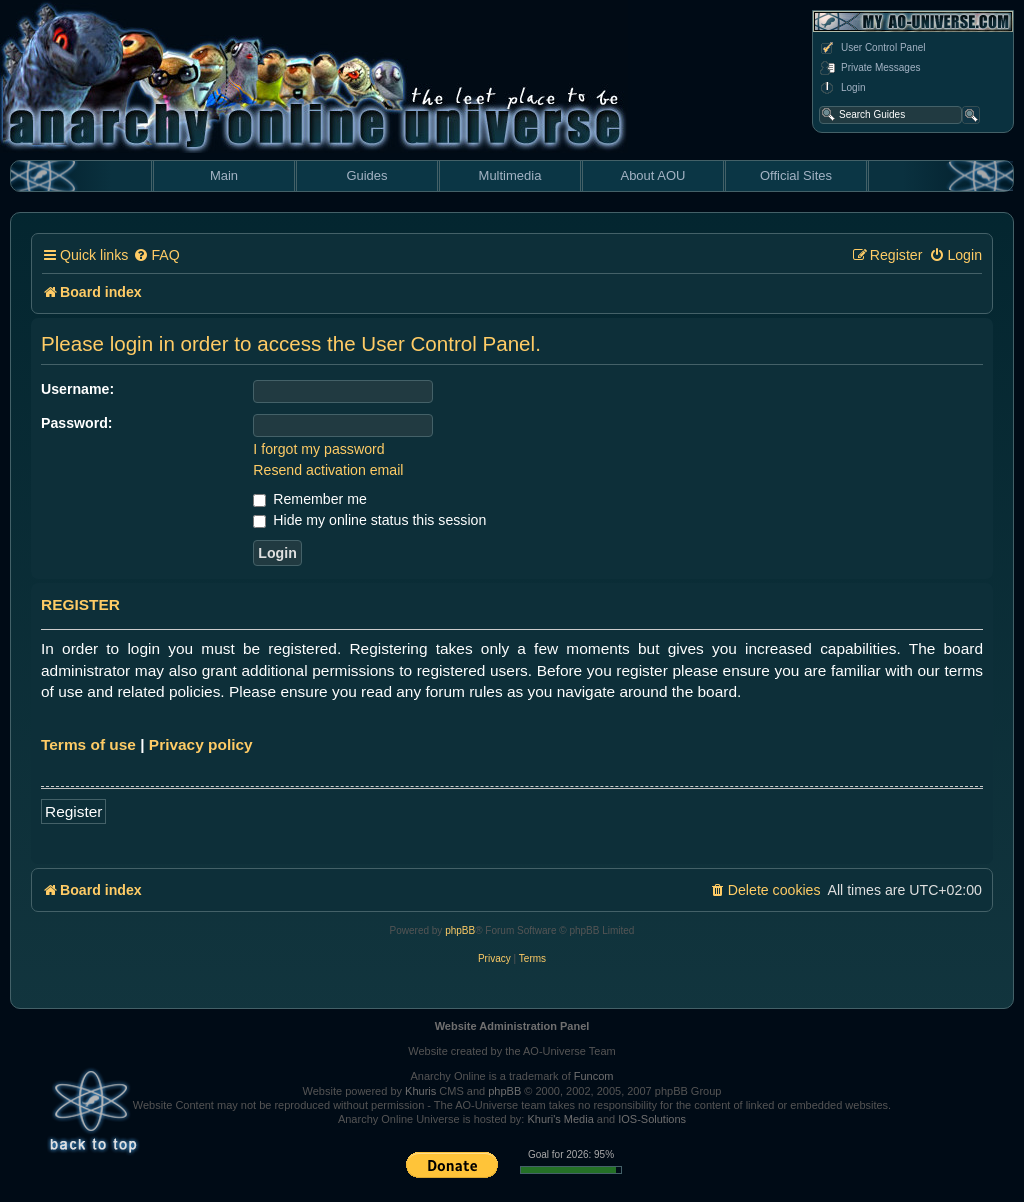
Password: (77, 423)
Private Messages (869, 68)
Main (224, 175)
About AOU (652, 175)
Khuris (420, 1091)
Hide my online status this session (369, 520)
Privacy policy (201, 744)
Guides (366, 175)
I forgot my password (318, 449)
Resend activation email (328, 470)
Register (73, 811)
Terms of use (88, 744)
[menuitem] (156, 255)
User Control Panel (872, 48)
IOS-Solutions (652, 1119)
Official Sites (796, 175)
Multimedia (510, 175)
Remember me (309, 499)
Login (842, 88)
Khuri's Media (560, 1119)
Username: (77, 389)
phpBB (460, 930)
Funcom (594, 1076)
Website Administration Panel (512, 1026)
